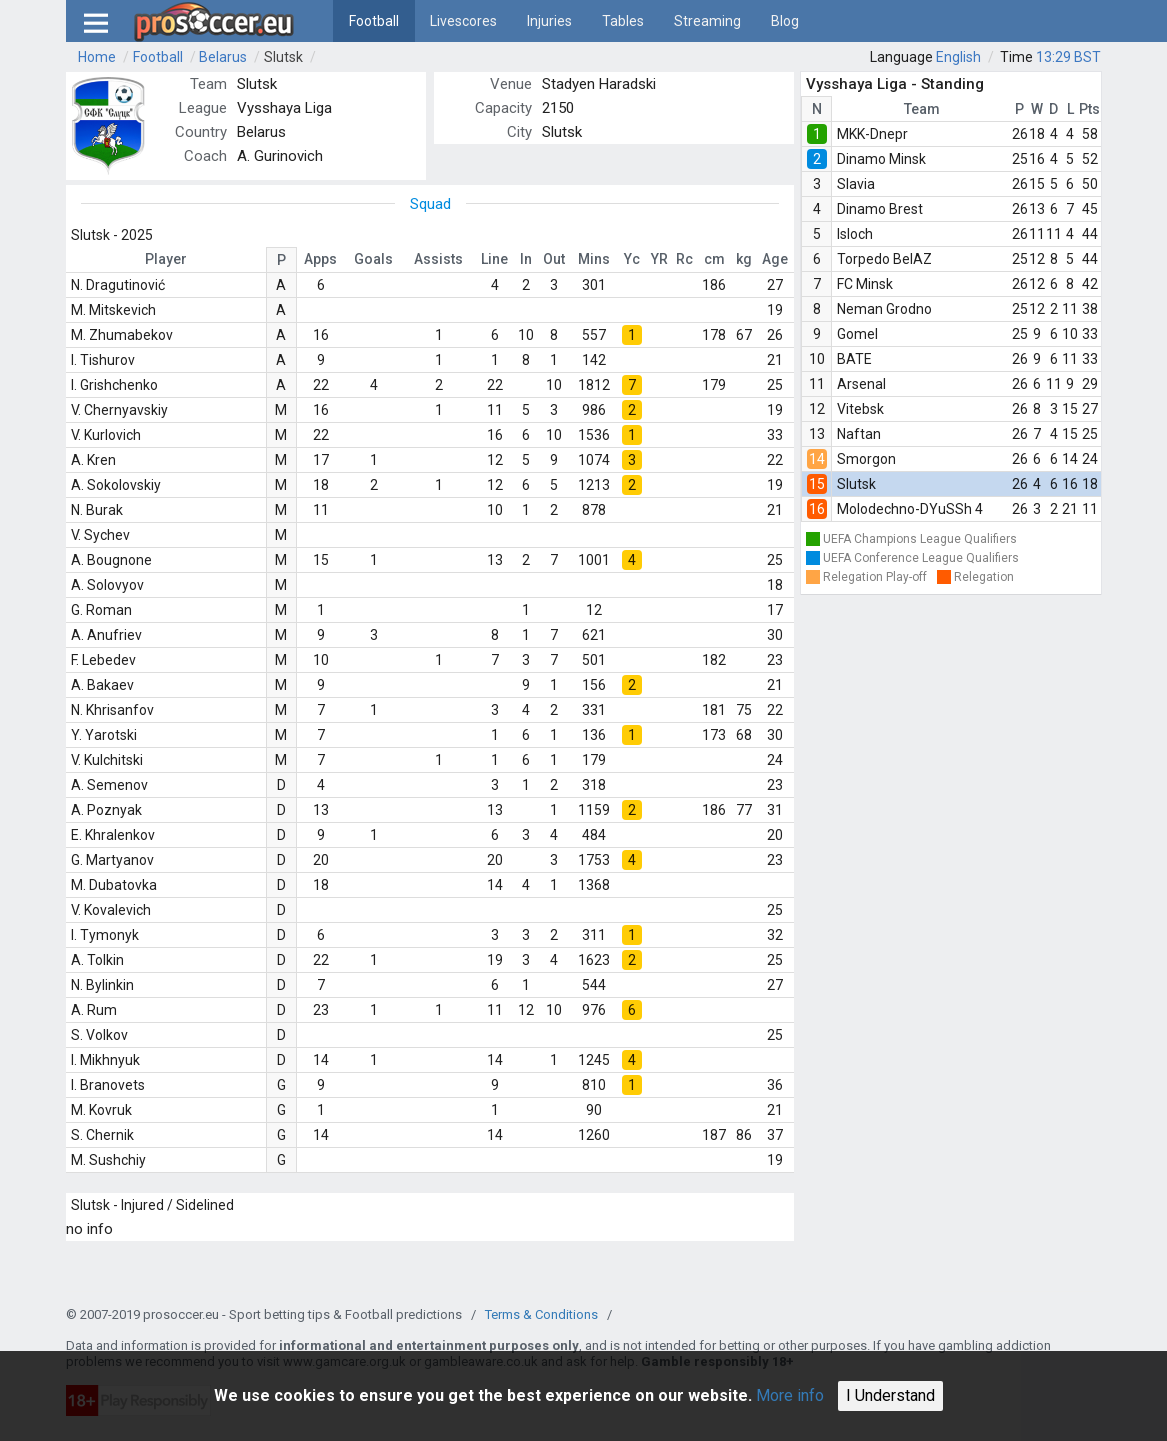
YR (659, 259)
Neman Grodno (884, 309)
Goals (373, 259)
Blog (785, 21)
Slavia (856, 184)
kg (744, 259)
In (526, 259)
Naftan (859, 434)
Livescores (463, 21)
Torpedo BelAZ (884, 259)
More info (790, 1395)
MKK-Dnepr (872, 134)
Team (922, 109)
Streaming (707, 21)
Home (97, 57)
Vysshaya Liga (284, 108)
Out (554, 259)
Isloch (855, 234)
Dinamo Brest (880, 209)
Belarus (223, 57)
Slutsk (283, 57)
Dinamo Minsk (881, 159)
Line (494, 259)
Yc (632, 259)
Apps (320, 259)
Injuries (549, 21)
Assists (438, 259)
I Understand (890, 1395)
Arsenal (861, 384)
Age (775, 259)
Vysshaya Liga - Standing (895, 84)
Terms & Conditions (541, 1314)
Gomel (857, 334)
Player (166, 259)
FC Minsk (865, 284)
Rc (684, 259)
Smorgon (866, 459)
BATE (854, 359)
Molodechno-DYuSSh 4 (910, 509)
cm (714, 259)
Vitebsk (860, 409)
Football (374, 21)
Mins (594, 259)
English (958, 57)
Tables (623, 21)
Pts (1089, 109)
